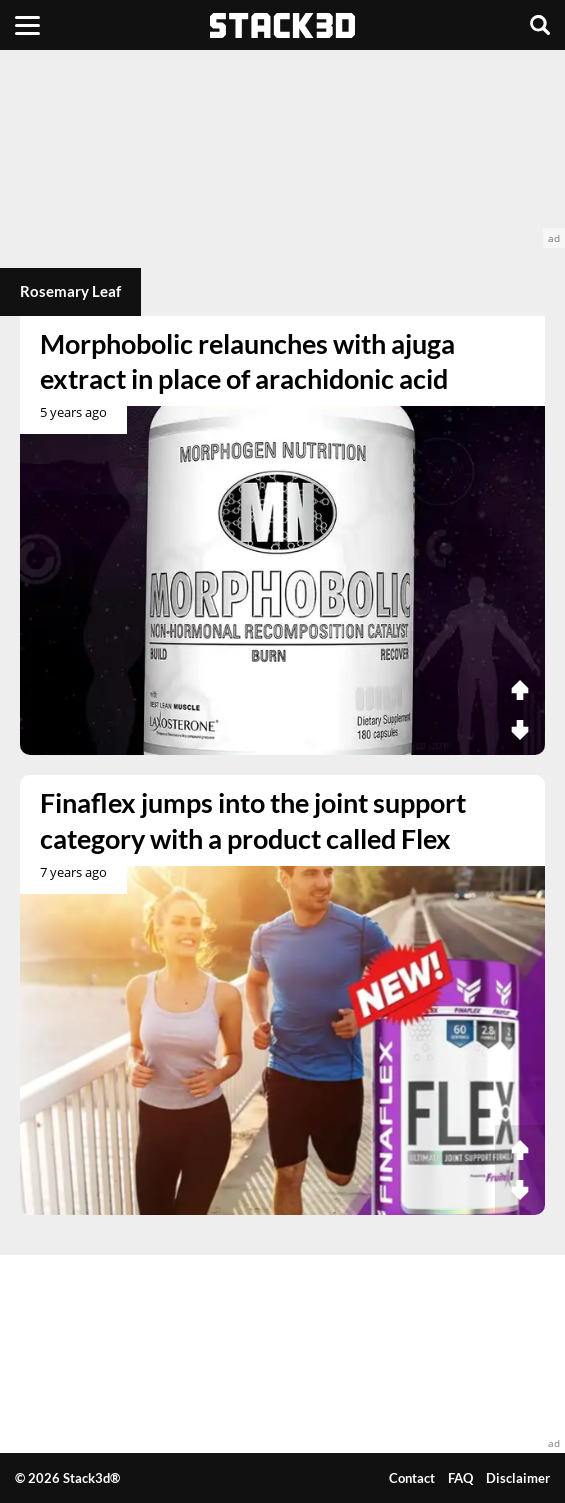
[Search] (540, 25)
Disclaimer (518, 1478)
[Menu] (27, 25)
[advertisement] (282, 149)
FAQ (460, 1478)
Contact (412, 1478)
